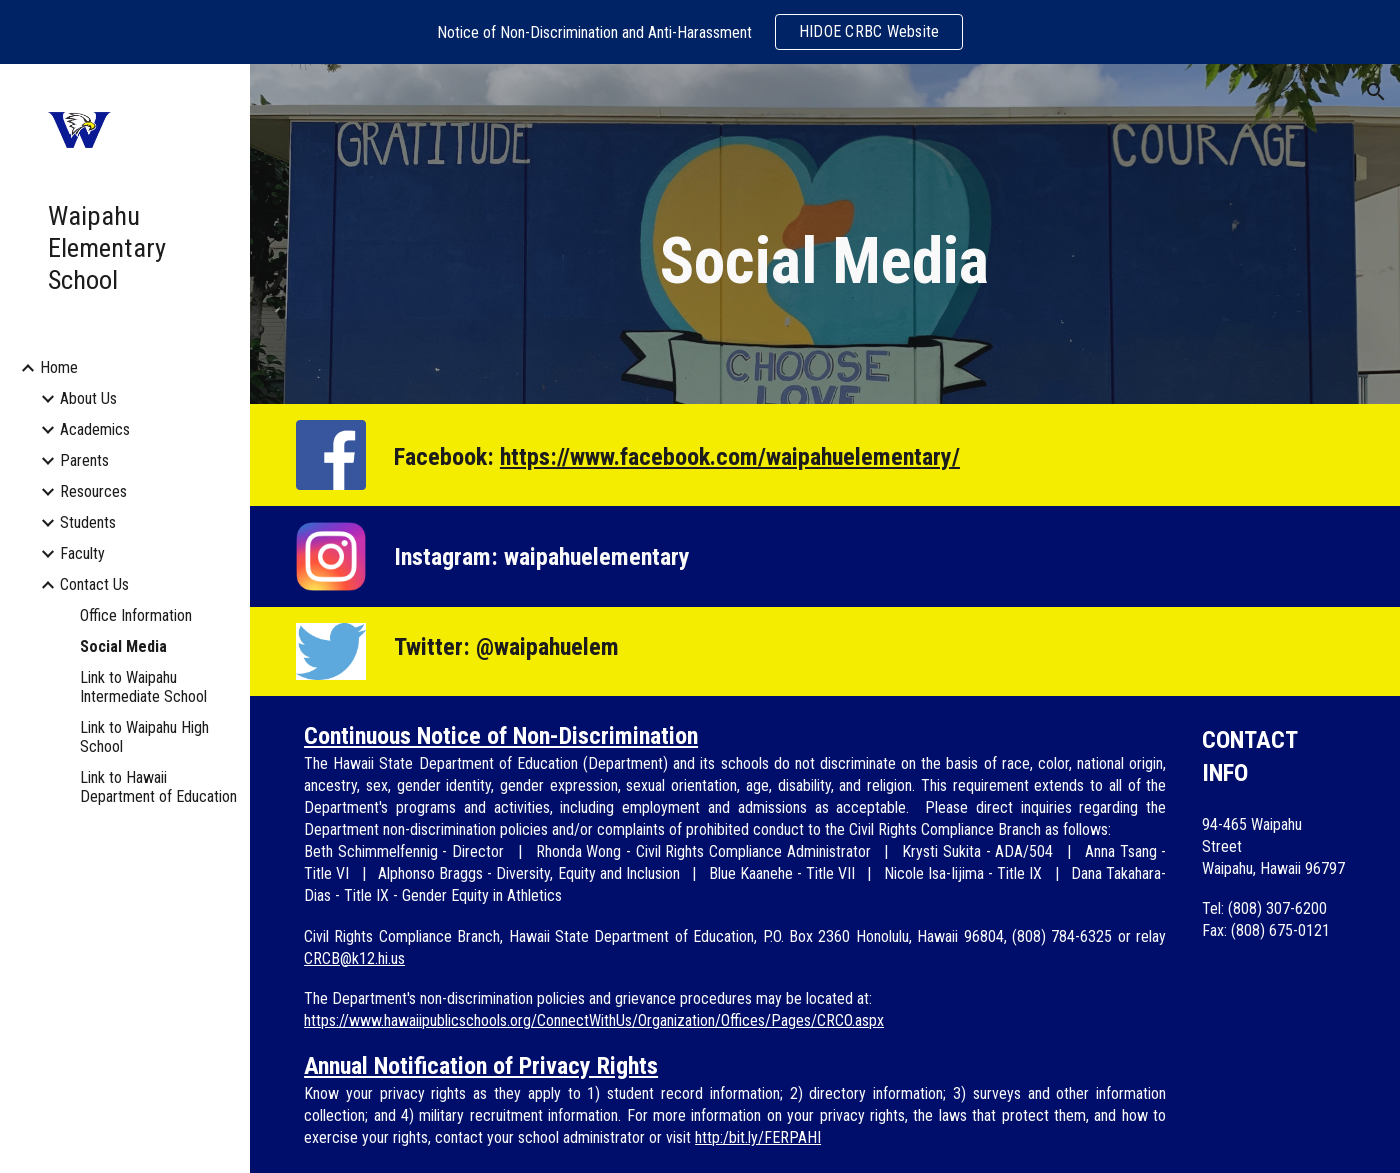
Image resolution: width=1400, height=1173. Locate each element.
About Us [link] (88, 398)
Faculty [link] (82, 553)
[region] (700, 32)
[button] (1376, 92)
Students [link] (88, 522)
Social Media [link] (123, 646)
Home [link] (59, 367)
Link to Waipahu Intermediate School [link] (143, 687)
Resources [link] (93, 491)
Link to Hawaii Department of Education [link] (158, 787)
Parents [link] (84, 460)
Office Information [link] (136, 615)
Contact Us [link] (94, 584)
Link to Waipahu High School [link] (144, 737)
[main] (825, 262)
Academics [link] (95, 429)
